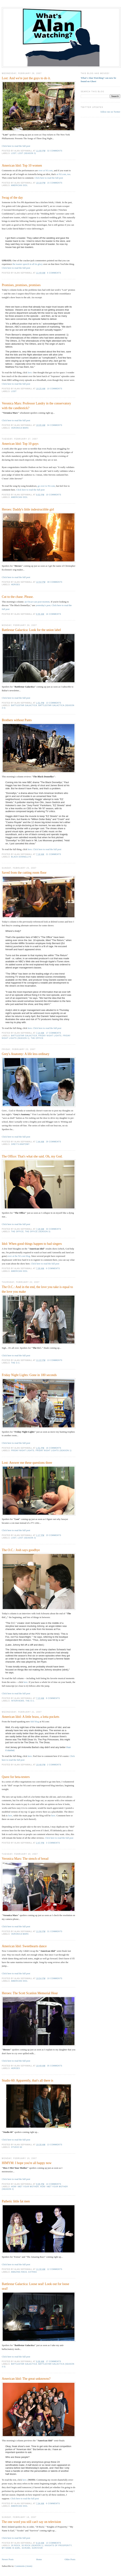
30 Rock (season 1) (32, 2545)
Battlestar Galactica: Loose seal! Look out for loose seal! (35, 2286)
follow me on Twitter (110, 111)
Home (39, 2559)
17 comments (53, 1033)
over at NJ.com (45, 170)
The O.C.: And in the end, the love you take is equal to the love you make (37, 1289)
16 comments (53, 614)
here (30, 372)
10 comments (54, 389)
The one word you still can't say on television (31, 2522)
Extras (32, 2272)
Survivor (37, 2548)
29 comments (53, 1142)
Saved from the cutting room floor (24, 872)
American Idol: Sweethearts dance (24, 1946)
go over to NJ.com (46, 486)
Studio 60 (16, 2147)
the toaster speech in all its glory (28, 264)
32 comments (54, 151)
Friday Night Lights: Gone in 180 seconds (29, 1375)
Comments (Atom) (23, 2566)
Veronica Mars (20, 428)
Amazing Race (19, 2272)
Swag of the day (12, 197)
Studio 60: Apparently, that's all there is (27, 2080)
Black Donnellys (21, 857)
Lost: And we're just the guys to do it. (26, 78)
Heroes (15, 585)
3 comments (53, 1843)
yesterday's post (43, 605)
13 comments (53, 703)
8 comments (53, 1698)
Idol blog (34, 1721)
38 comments (54, 582)
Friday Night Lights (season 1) (54, 1450)
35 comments (54, 2066)
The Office (37, 1038)
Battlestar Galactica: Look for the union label (31, 630)
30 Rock (15, 2545)
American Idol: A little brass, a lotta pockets (30, 1717)
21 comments (53, 854)
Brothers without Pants (17, 720)
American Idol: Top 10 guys (20, 443)
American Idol (19, 185)
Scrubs (26, 2548)
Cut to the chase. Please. (18, 597)
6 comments (54, 273)
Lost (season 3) (27, 153)
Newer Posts (7, 2559)
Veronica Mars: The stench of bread (25, 1858)
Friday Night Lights (50, 1036)
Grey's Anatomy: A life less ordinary (25, 1054)
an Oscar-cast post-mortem (37, 601)
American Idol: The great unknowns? (26, 2378)
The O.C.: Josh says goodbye (21, 1550)
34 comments (54, 425)
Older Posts (70, 2559)
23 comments (53, 1535)
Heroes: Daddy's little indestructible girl (28, 509)
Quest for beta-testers (16, 1777)
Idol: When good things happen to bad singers (32, 1244)
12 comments (54, 2269)
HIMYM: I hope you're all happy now (26, 2163)
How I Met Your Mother (25, 2187)
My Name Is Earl (11, 2548)
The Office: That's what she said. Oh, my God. (32, 1156)
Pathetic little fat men (16, 2201)
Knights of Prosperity (58, 2545)
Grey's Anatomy (20, 1144)
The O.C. (15, 1363)
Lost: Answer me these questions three (27, 1462)
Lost (13, 153)
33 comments (53, 1229)
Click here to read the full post (16, 146)
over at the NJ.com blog (19, 1256)
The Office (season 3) (38, 1232)
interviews (17, 1701)
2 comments (54, 1765)
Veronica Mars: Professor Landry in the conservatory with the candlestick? (36, 406)
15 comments (54, 183)
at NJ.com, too (63, 174)
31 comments (54, 1931)
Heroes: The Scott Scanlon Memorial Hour (30, 1993)
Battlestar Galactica (24, 705)
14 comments (53, 2184)
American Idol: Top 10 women (22, 165)
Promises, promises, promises (21, 285)
